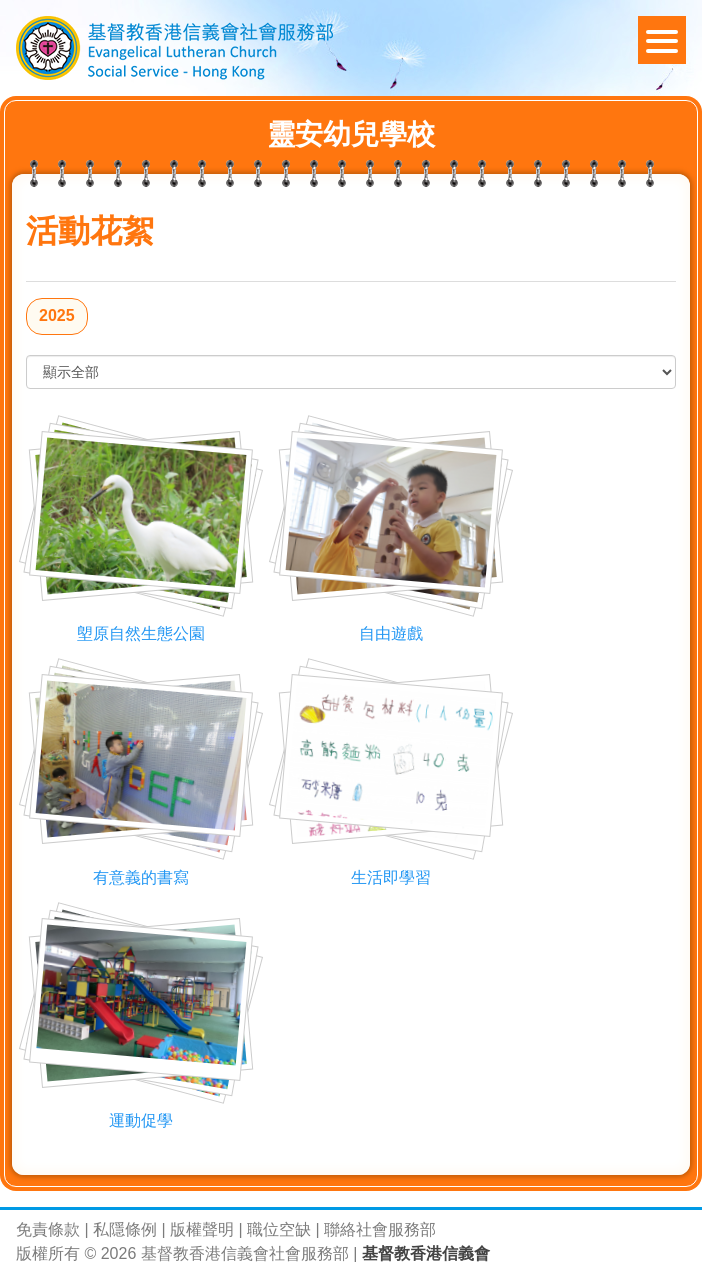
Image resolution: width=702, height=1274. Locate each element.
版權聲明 (202, 1229)
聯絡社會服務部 (380, 1229)
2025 (57, 315)
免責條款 (48, 1229)
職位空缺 (279, 1229)
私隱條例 (125, 1229)
